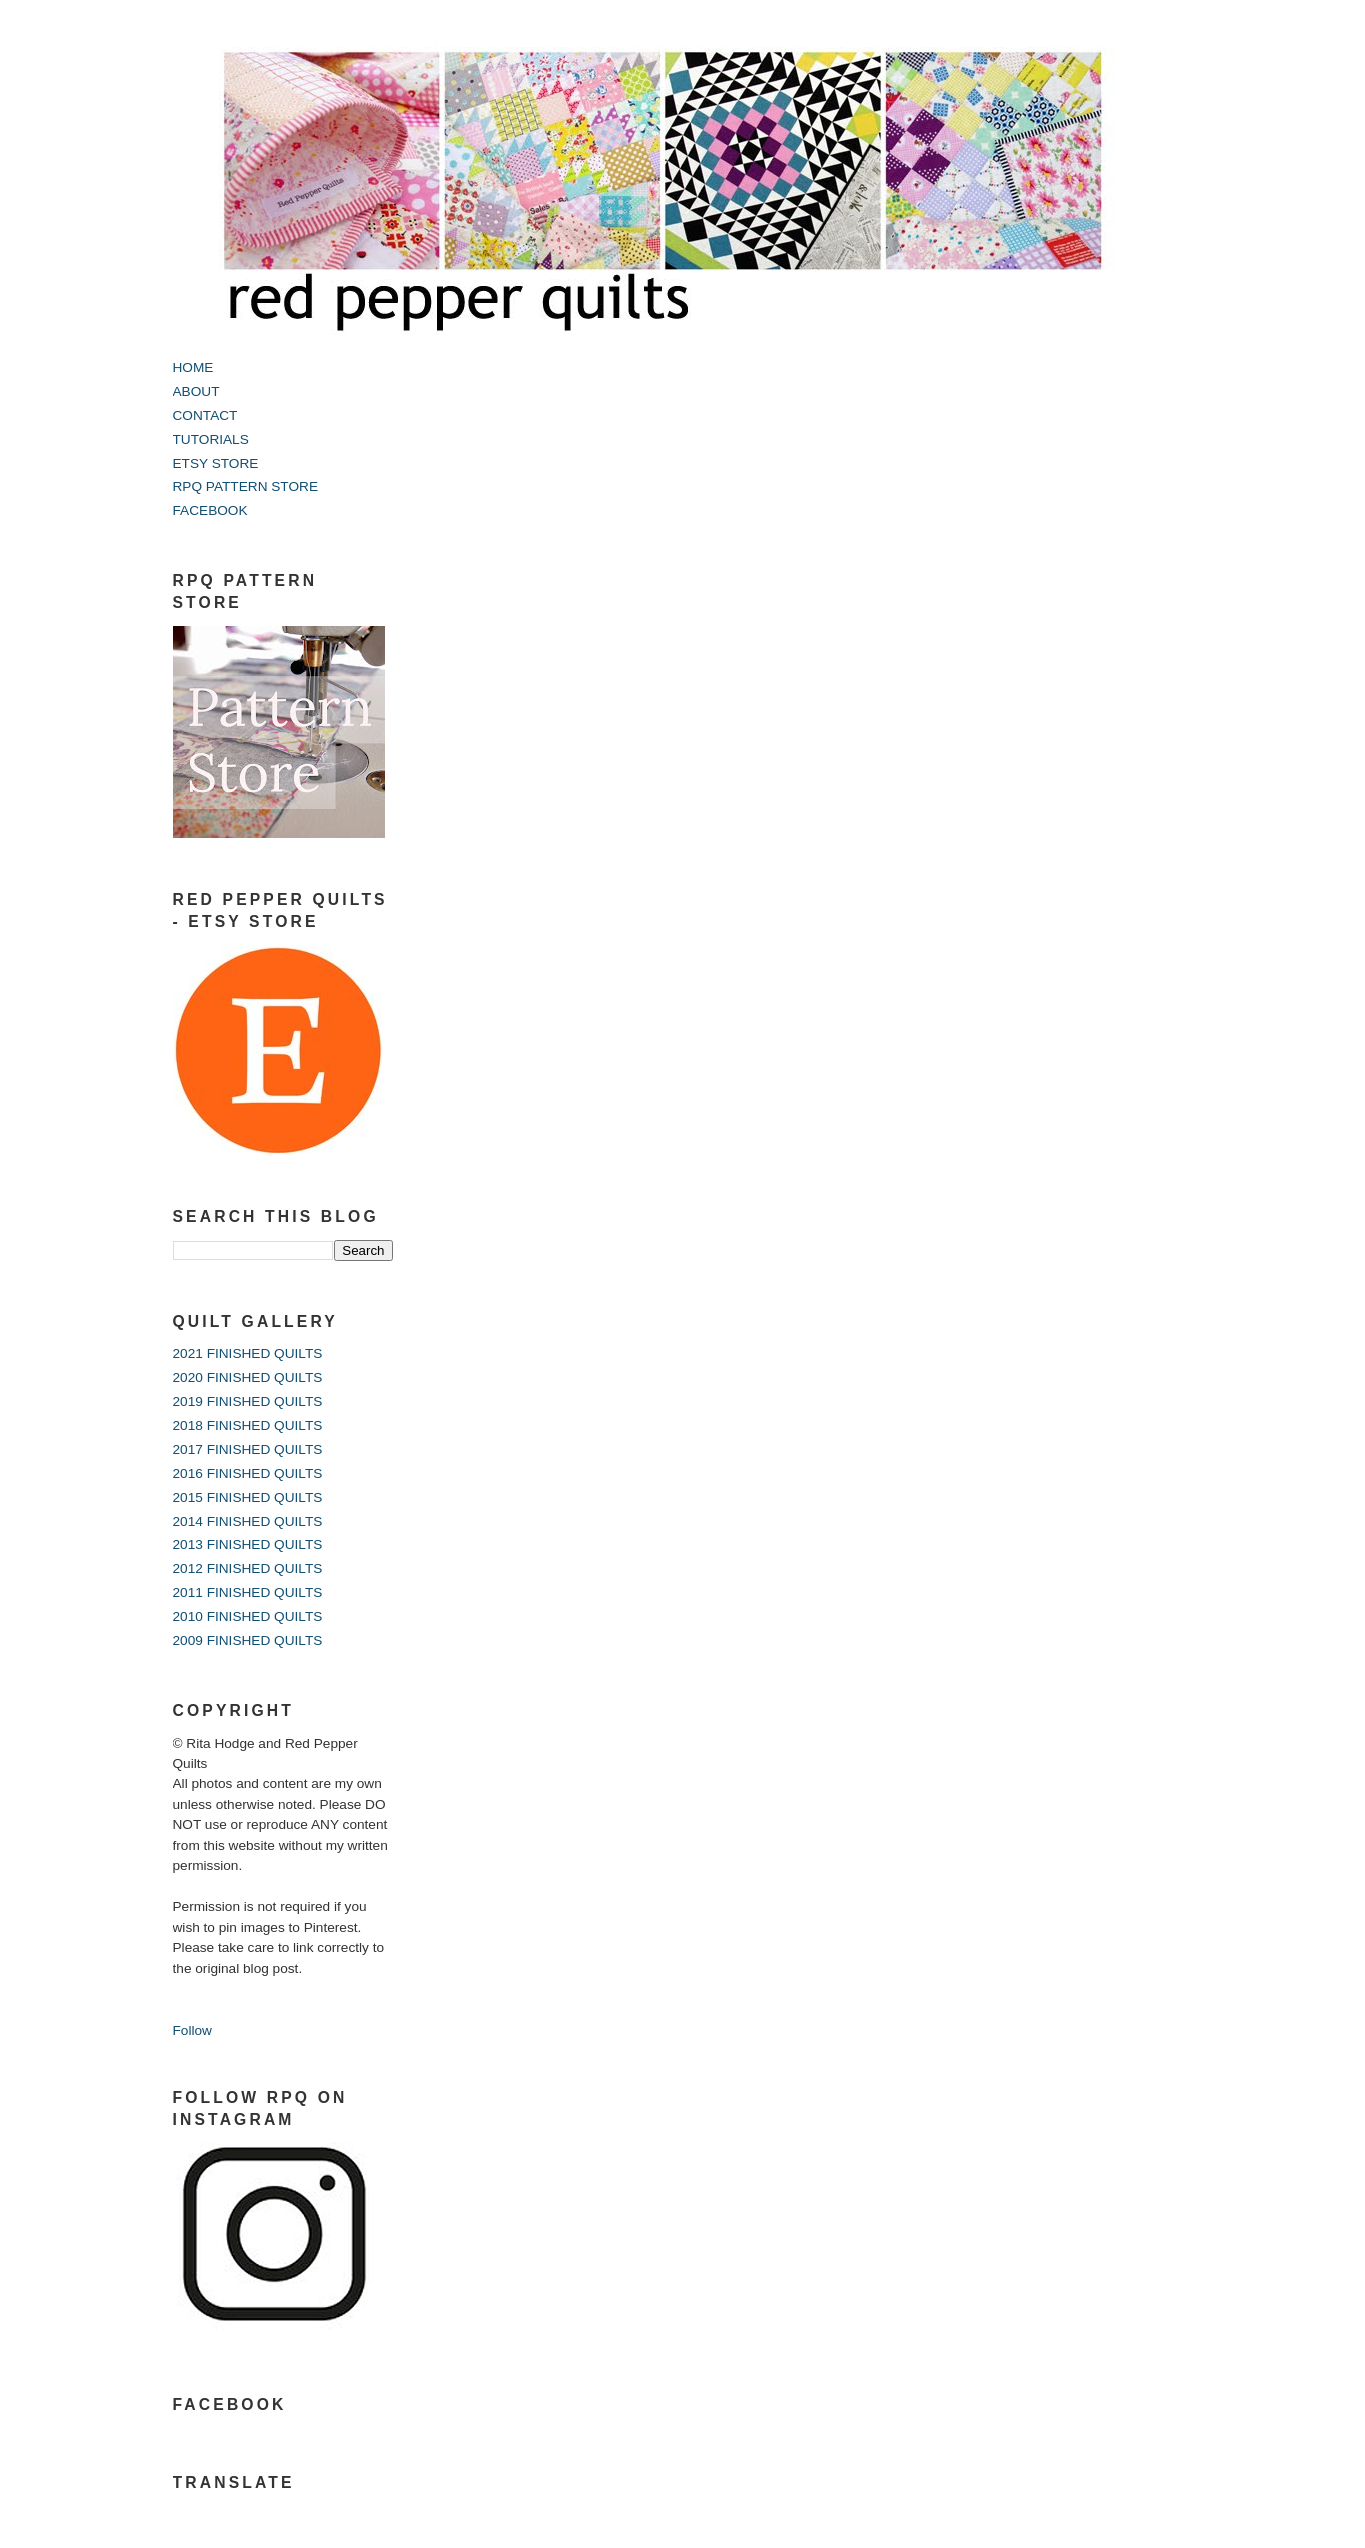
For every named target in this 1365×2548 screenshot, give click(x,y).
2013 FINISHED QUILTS (248, 1544)
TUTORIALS (211, 439)
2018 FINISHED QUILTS (248, 1425)
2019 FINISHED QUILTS (248, 1401)
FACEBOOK (210, 510)
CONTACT (205, 415)
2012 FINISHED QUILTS (248, 1568)
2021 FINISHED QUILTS (248, 1353)
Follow (192, 2030)
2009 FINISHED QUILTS (248, 1640)
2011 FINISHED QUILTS (248, 1592)
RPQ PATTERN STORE (246, 486)
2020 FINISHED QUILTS (248, 1377)
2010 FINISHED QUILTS (248, 1616)
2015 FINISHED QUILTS (248, 1497)
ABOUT (196, 391)
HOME (193, 367)
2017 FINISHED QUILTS (248, 1449)
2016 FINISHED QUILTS (248, 1473)
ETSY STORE (216, 463)
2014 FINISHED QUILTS (248, 1521)
